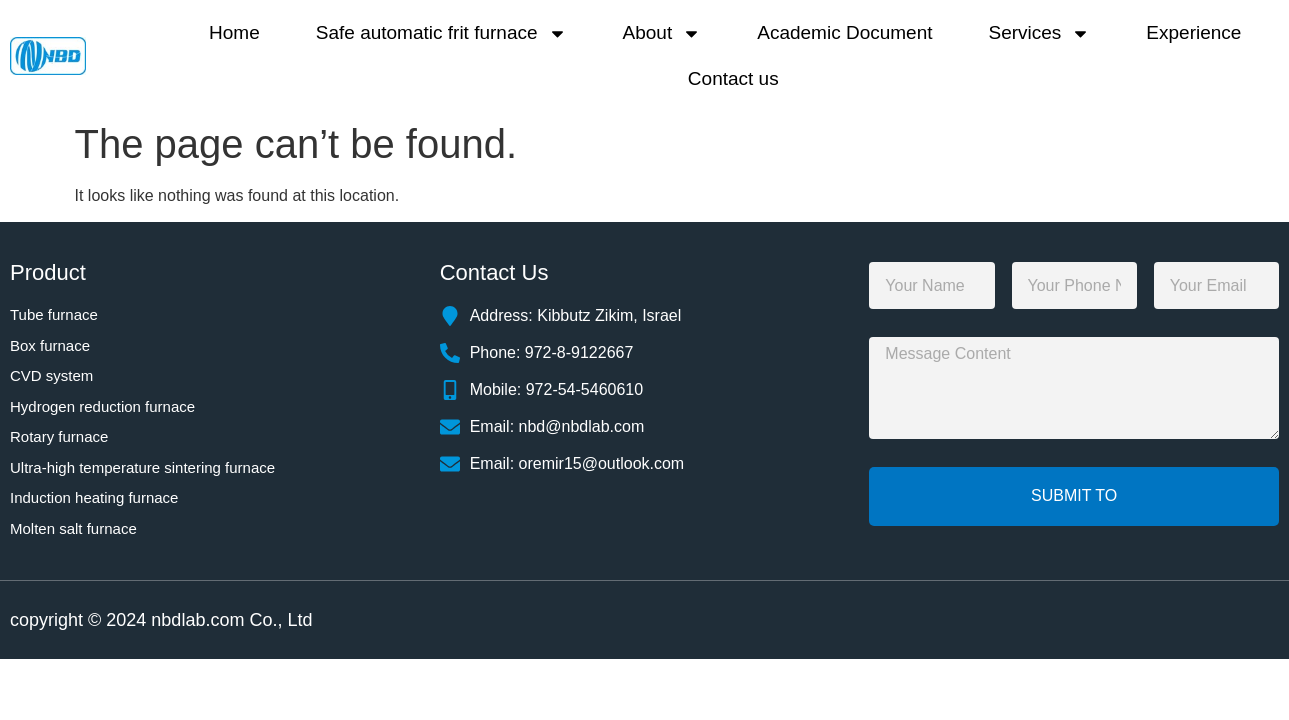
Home (234, 32)
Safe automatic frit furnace (441, 33)
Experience (1193, 32)
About (662, 33)
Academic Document (844, 32)
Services (1040, 33)
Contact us (733, 78)
